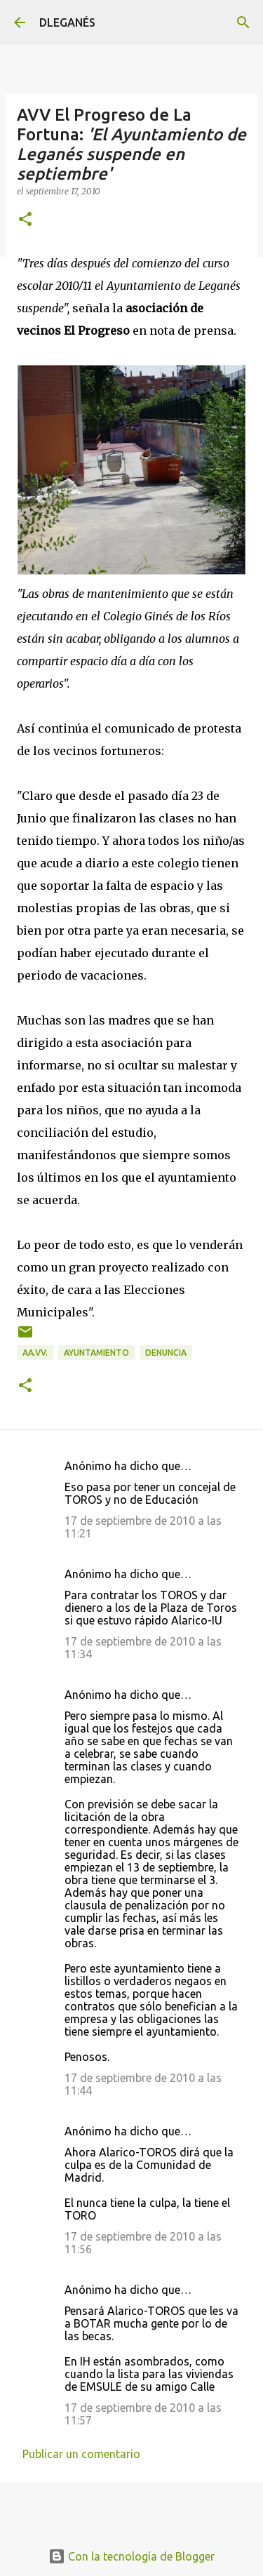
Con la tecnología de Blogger (131, 2556)
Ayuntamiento (96, 1352)
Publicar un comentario (81, 2454)
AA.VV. (35, 1352)
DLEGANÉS (67, 22)
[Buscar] (243, 22)
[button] (25, 220)
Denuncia (166, 1352)
